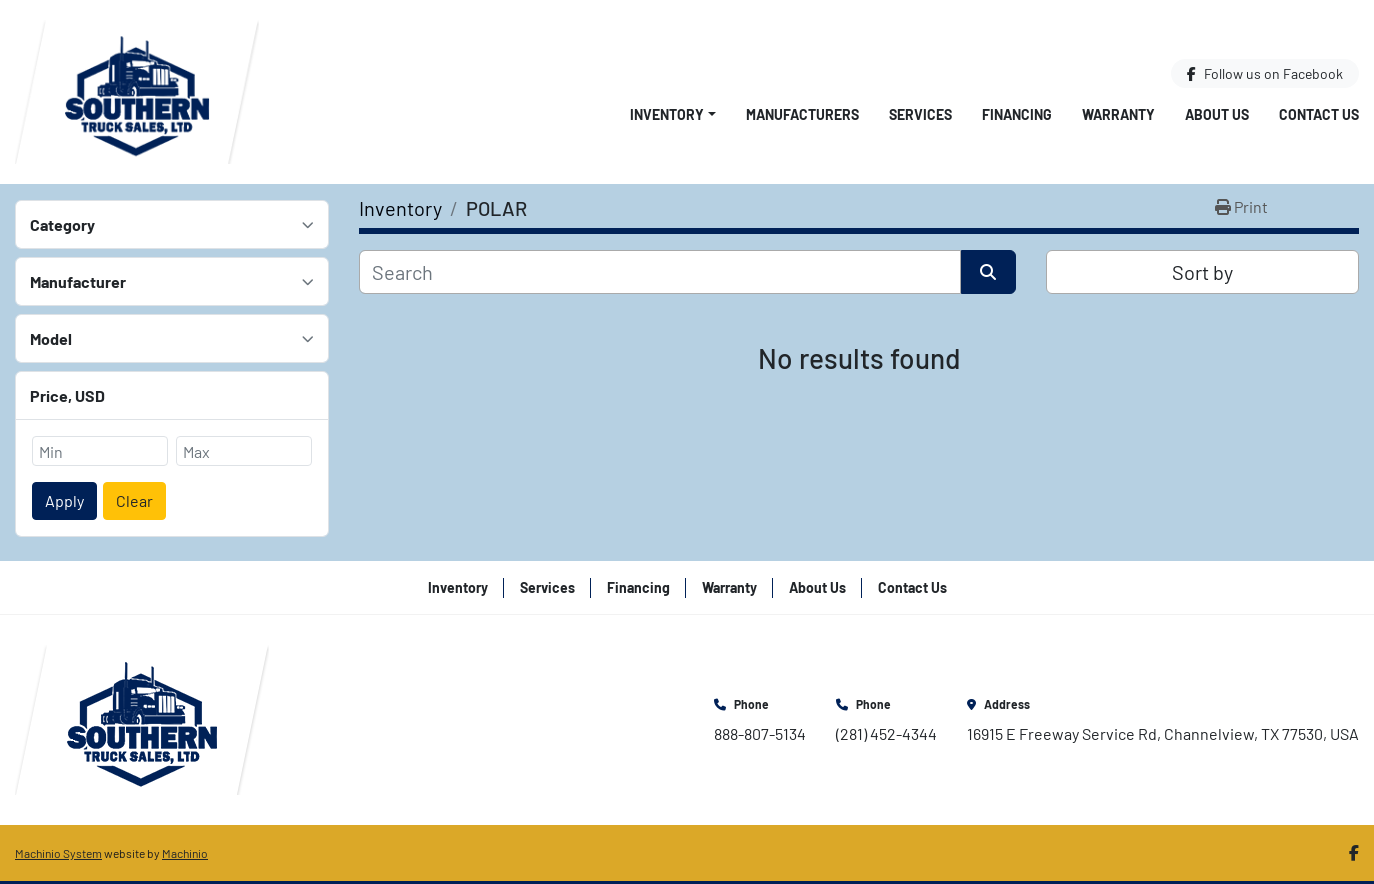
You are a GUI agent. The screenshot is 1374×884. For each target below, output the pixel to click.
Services (920, 114)
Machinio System (58, 853)
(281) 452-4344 (886, 733)
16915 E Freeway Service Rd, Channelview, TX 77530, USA (1163, 733)
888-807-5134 (760, 733)
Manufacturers (802, 114)
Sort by (1202, 272)
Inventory (667, 114)
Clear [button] (134, 500)
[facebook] (1265, 73)
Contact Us (1319, 114)
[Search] (660, 272)
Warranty (1118, 114)
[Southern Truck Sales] (142, 717)
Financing (1017, 114)
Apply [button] (64, 500)
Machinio (185, 853)
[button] (673, 114)
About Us (1217, 114)
